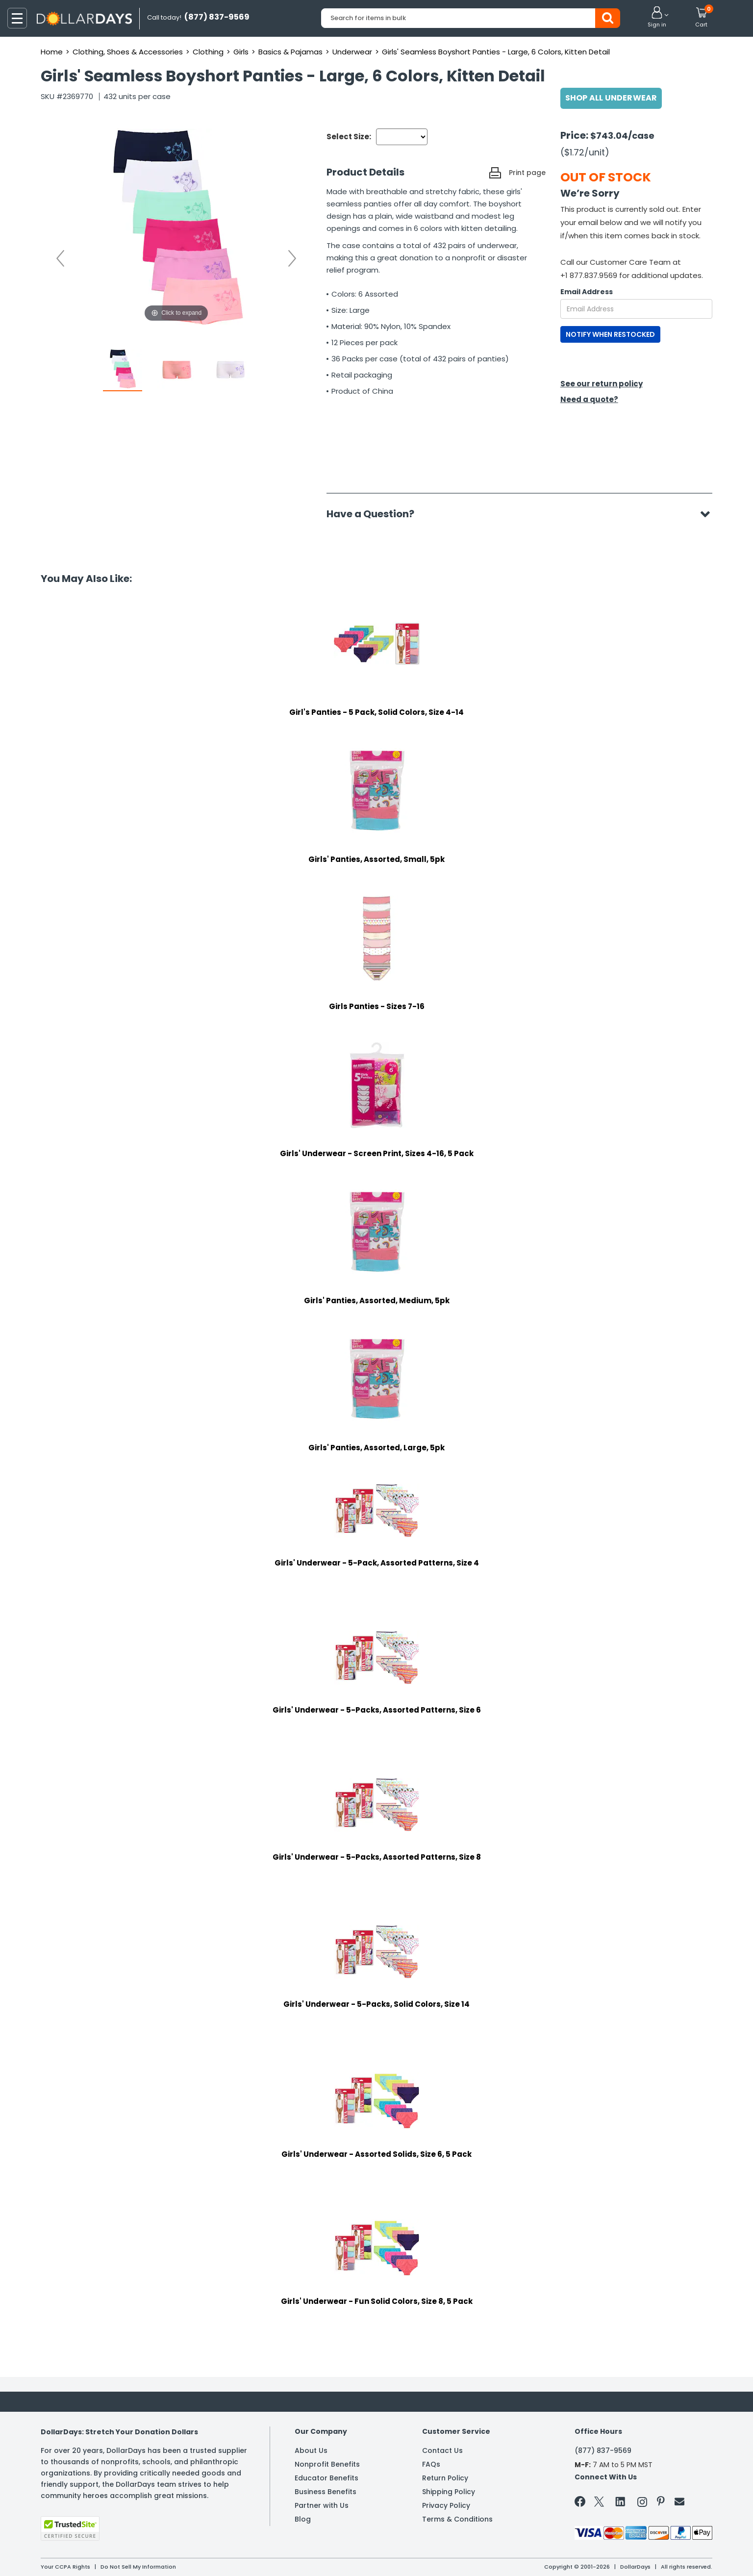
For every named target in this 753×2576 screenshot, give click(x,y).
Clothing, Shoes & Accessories (128, 52)
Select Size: (348, 136)
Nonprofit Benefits (327, 2464)
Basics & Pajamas (290, 52)
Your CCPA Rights (65, 2567)
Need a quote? (589, 399)
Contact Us (442, 2450)
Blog (303, 2519)
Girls (241, 52)
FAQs (431, 2464)
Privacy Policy (446, 2505)
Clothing (208, 52)
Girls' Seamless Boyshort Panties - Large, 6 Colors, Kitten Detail (496, 52)
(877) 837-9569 (603, 2450)
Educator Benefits (326, 2478)
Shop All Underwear (611, 97)
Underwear (352, 52)
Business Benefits (325, 2492)
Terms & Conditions (457, 2519)
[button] (657, 17)
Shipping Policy (448, 2492)
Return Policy (445, 2478)
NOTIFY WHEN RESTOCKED (610, 334)
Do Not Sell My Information (138, 2567)
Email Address (586, 292)
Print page (527, 172)
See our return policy (601, 384)
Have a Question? (375, 514)
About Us (311, 2450)
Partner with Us (322, 2505)
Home (52, 52)
